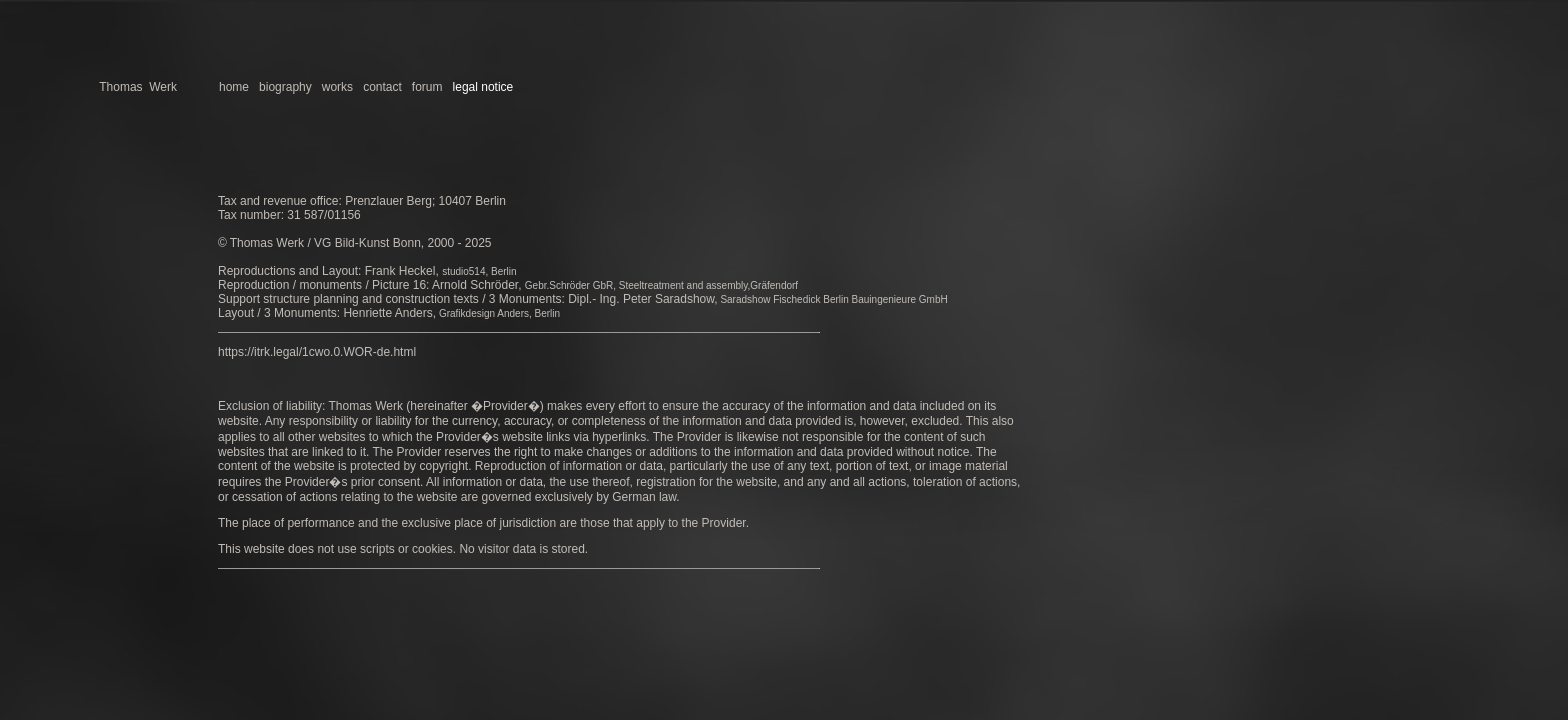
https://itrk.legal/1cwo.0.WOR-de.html (317, 352)
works (337, 87)
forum (427, 87)
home (234, 87)
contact (382, 87)
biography (284, 87)
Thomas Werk (138, 87)
